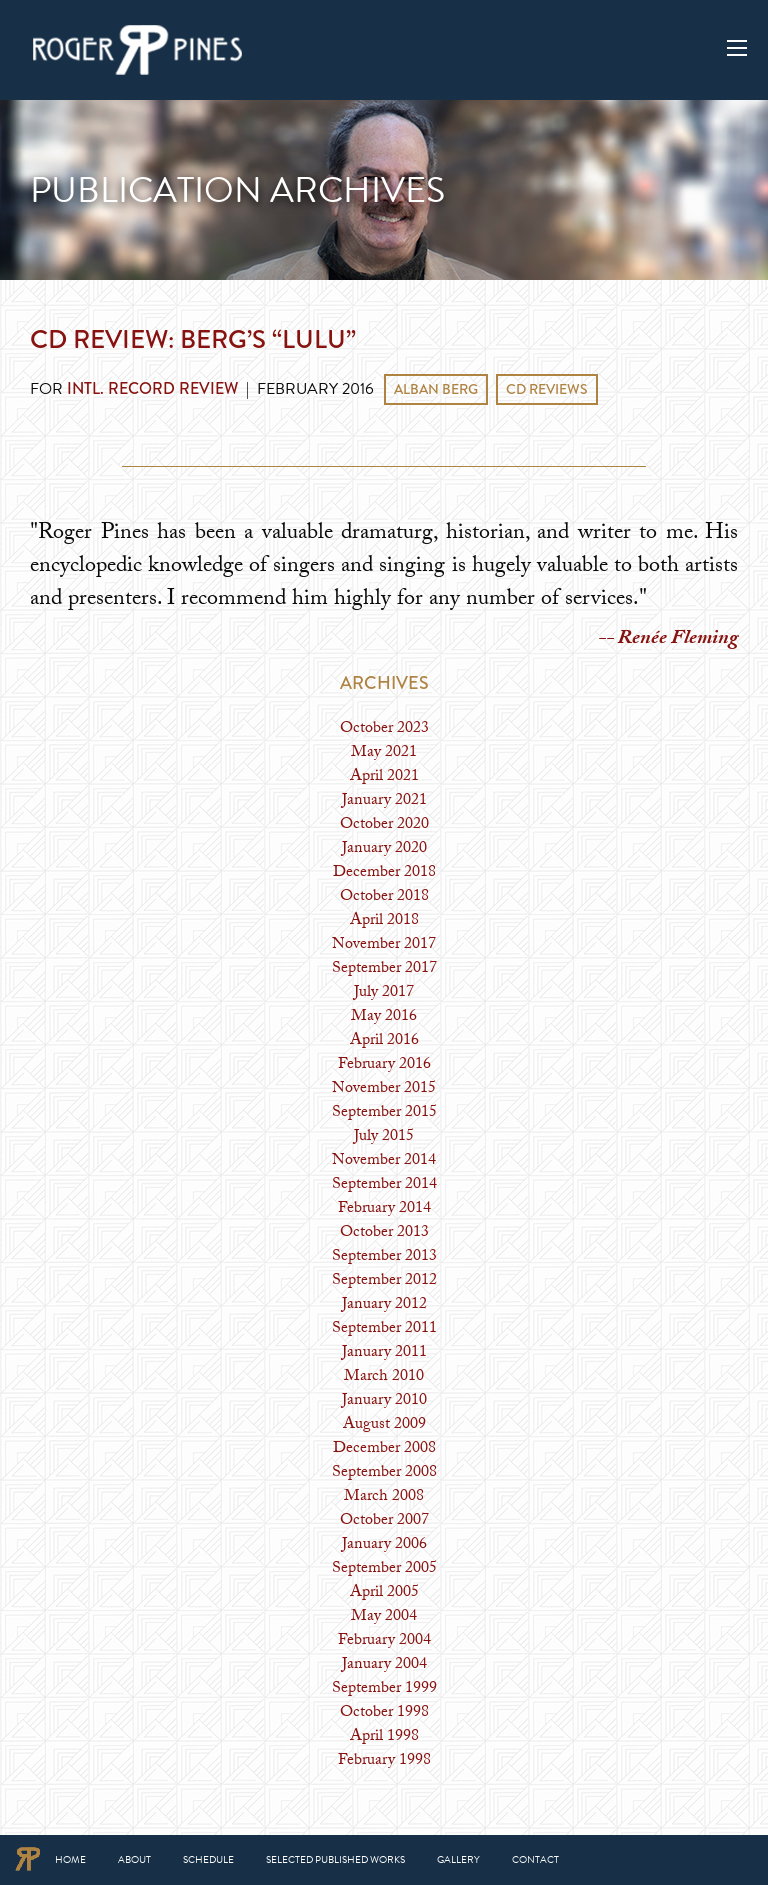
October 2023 (384, 729)
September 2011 (384, 1329)
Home (70, 1859)
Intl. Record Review (152, 388)
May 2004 (384, 1617)
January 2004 (384, 1665)
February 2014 (384, 1209)
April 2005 (384, 1593)
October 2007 (384, 1521)
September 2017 (384, 969)
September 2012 (384, 1281)
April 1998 (384, 1737)
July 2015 (384, 1137)
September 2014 (384, 1185)
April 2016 (384, 1041)
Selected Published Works (335, 1859)
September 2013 (384, 1257)
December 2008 (384, 1449)
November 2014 (384, 1161)
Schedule (208, 1859)
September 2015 (384, 1113)
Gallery (458, 1859)
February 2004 (384, 1641)
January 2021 (384, 801)
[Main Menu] (737, 48)
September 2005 (384, 1569)
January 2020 (384, 849)
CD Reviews (547, 389)
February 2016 (384, 1065)
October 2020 (384, 825)
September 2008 (384, 1473)
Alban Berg (436, 389)
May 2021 (384, 753)
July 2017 (384, 993)
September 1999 (384, 1689)
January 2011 (384, 1353)
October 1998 (384, 1713)
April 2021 (384, 777)
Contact (535, 1859)
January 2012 (384, 1305)
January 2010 (384, 1401)
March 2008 (384, 1497)
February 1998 (384, 1761)
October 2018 (384, 897)
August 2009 (384, 1425)
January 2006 (384, 1545)
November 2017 (384, 945)
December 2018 (384, 873)
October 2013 (384, 1233)
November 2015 (384, 1089)
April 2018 (384, 921)
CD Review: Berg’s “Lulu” (193, 339)
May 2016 (384, 1017)
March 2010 (384, 1377)
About (134, 1859)
